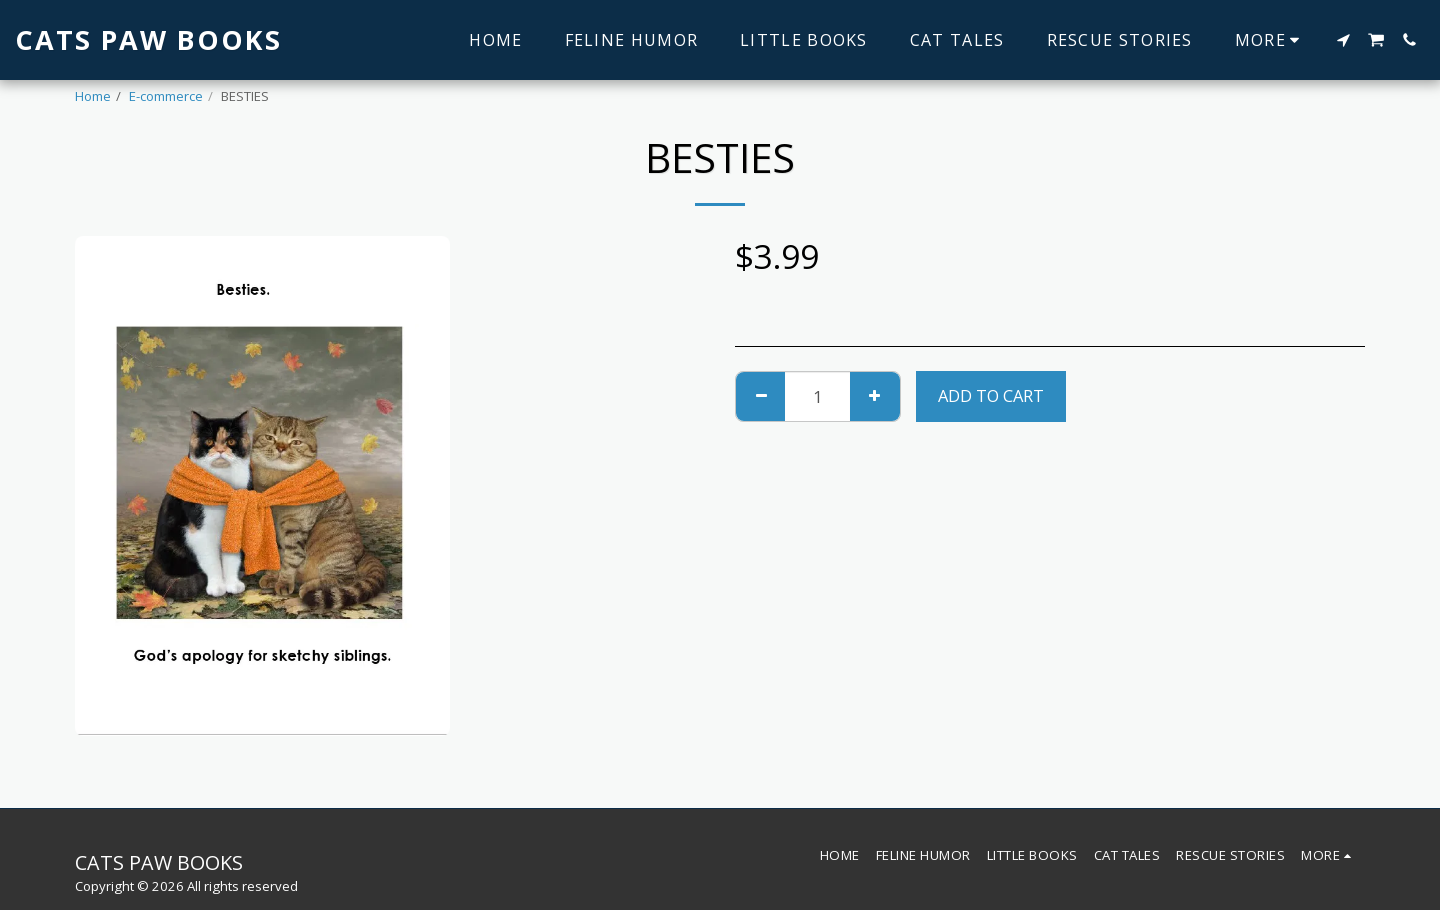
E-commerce (166, 96)
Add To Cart (991, 395)
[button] (1343, 40)
